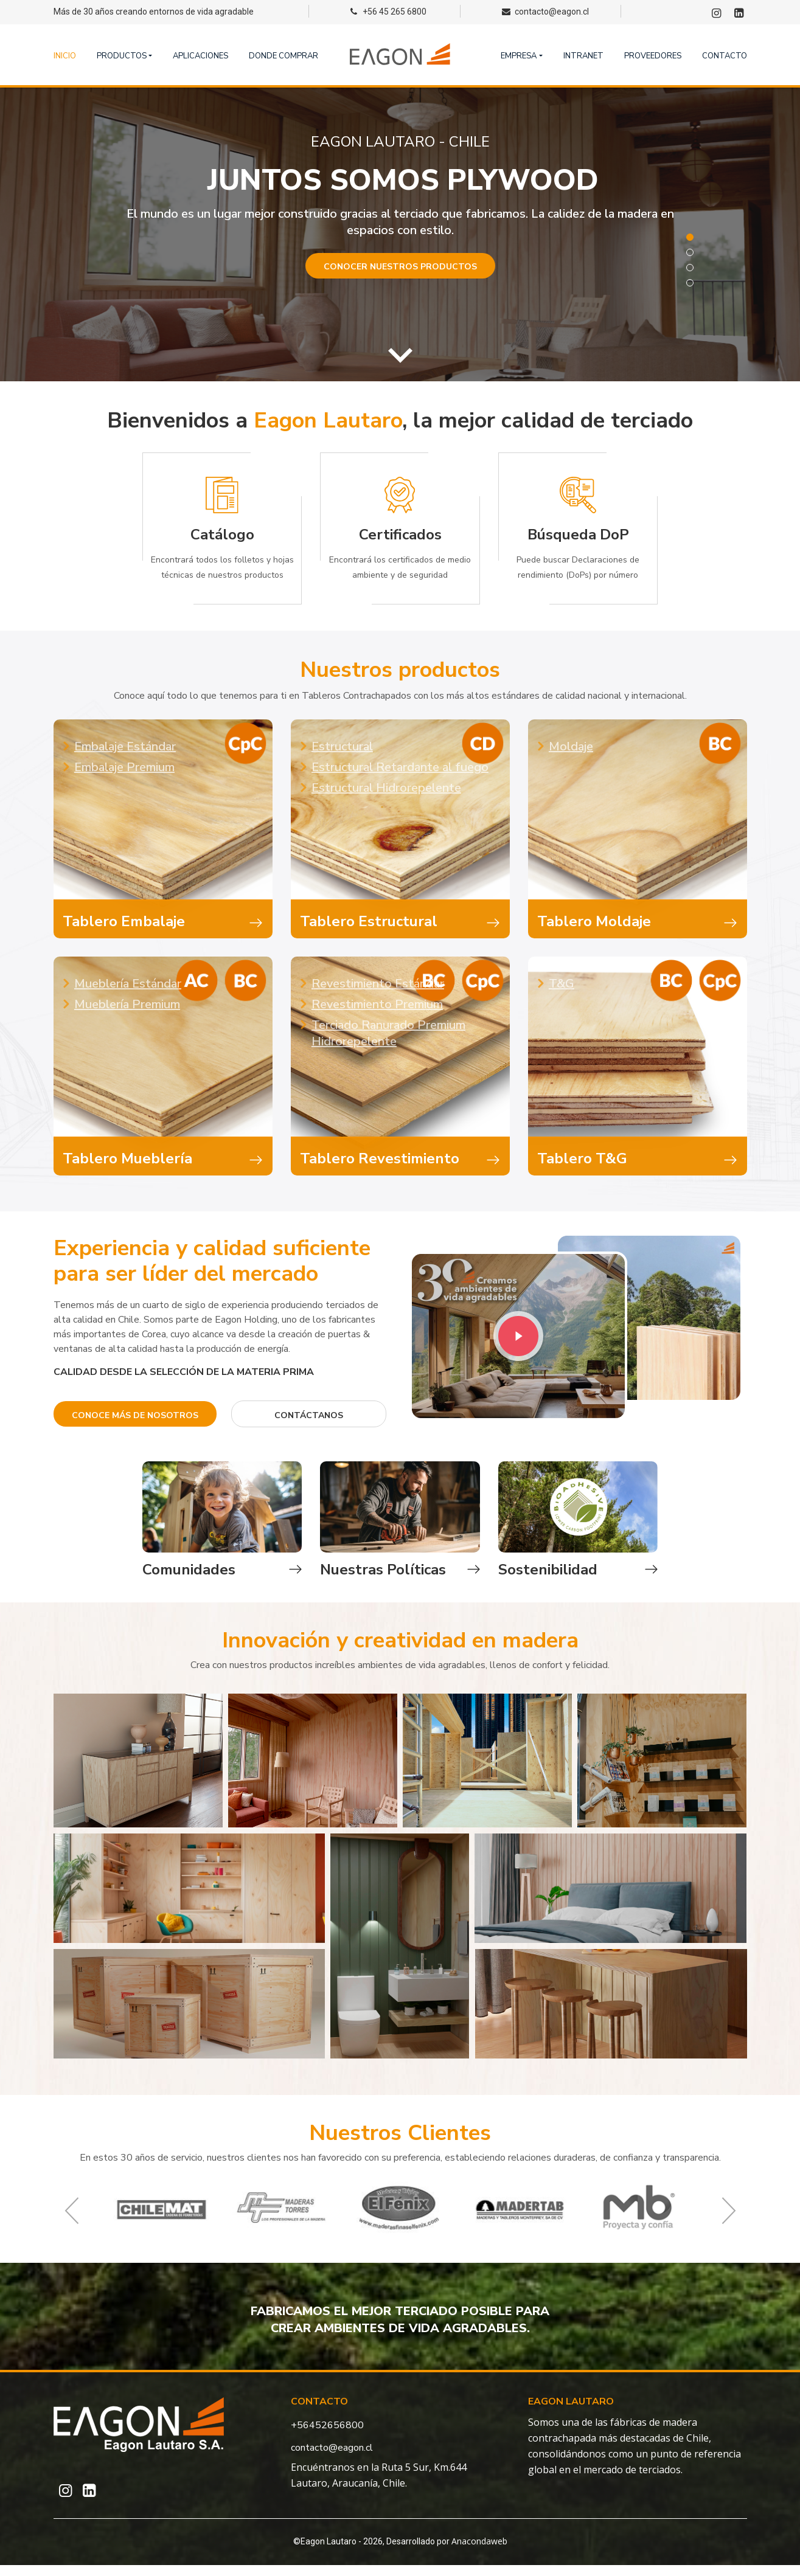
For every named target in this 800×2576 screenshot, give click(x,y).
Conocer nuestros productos (400, 266)
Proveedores (652, 55)
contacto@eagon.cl (332, 2458)
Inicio (65, 55)
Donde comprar (283, 55)
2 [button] (690, 252)
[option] (400, 233)
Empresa (519, 55)
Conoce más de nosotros (135, 1415)
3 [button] (690, 267)
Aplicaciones (200, 55)
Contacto (724, 55)
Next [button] (729, 2222)
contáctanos (308, 1415)
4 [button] (690, 282)
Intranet (583, 55)
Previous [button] (72, 2222)
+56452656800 (327, 2436)
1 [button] (690, 237)
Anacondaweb (479, 2552)
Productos (122, 55)
